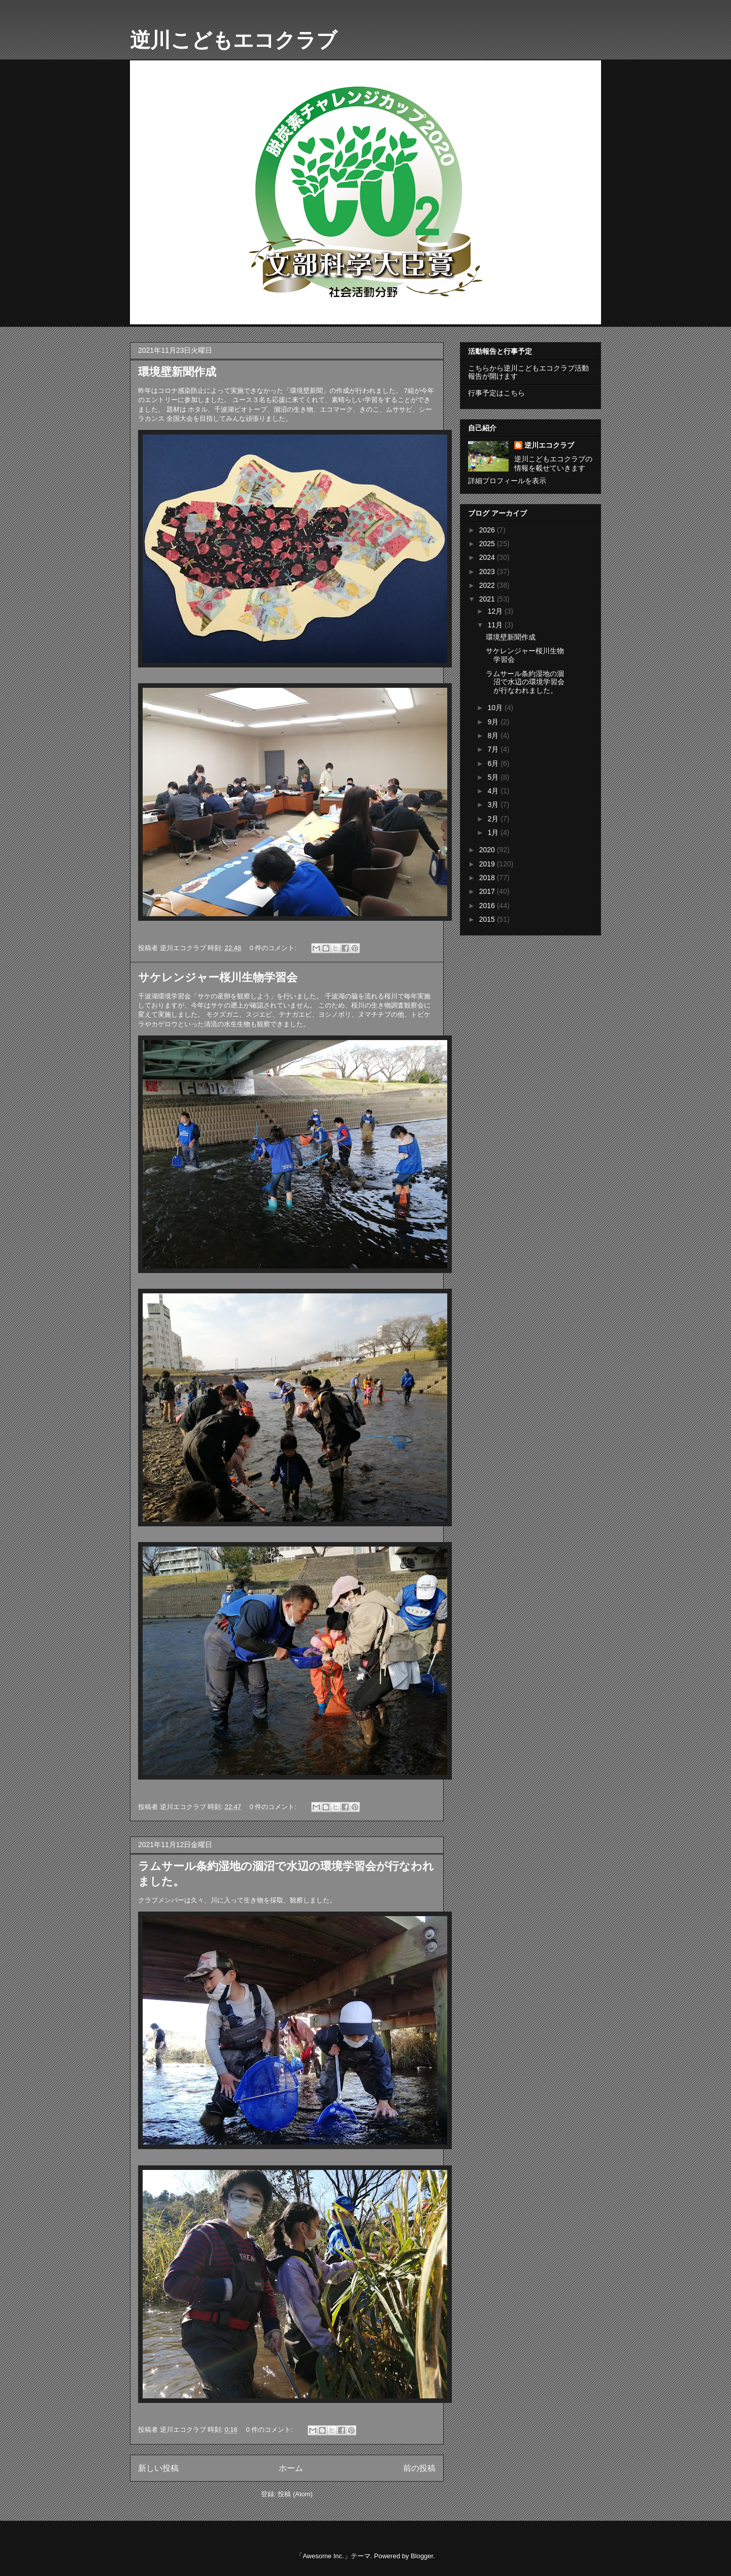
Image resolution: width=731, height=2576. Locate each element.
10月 (495, 708)
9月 (494, 722)
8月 (494, 735)
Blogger (422, 2556)
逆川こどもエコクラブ (233, 40)
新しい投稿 (158, 2468)
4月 (494, 791)
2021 (488, 599)
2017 (488, 891)
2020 (488, 850)
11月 (495, 625)
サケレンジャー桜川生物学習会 (217, 977)
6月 (494, 763)
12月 (495, 611)
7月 (494, 749)
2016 (488, 905)
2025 (488, 544)
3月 (494, 804)
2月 (494, 819)
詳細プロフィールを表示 (507, 481)
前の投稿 (419, 2468)
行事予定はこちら (496, 393)
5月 (494, 777)
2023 (488, 571)
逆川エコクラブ (549, 445)
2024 (488, 557)
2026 (488, 530)
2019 (488, 864)
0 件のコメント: (274, 948)
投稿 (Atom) (295, 2494)
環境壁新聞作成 (177, 371)
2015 (488, 919)
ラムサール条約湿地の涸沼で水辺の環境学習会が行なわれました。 (525, 682)
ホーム (291, 2468)
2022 (488, 585)
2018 (488, 878)
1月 (494, 832)
